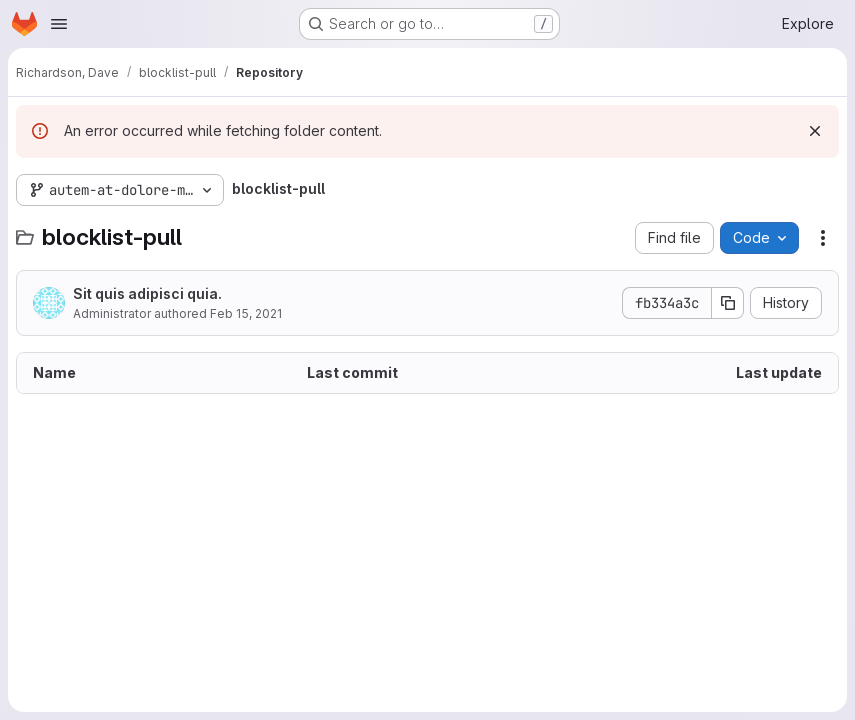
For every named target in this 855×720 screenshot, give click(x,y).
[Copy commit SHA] (728, 303)
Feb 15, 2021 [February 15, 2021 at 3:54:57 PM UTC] (246, 313)
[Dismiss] (815, 131)
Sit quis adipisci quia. (147, 293)
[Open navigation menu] (59, 24)
